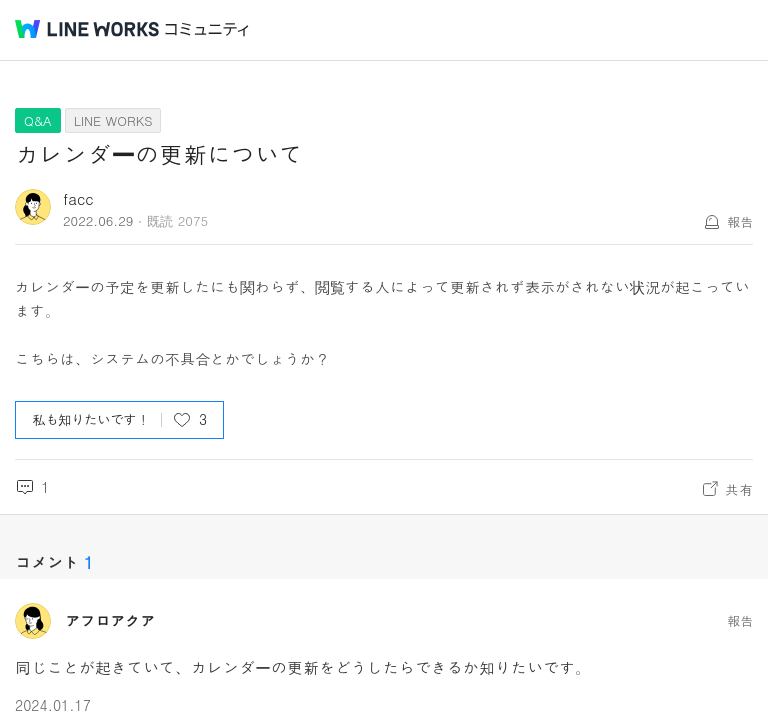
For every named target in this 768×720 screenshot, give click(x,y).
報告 (740, 221)
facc (78, 198)
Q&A (38, 120)
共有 (739, 489)
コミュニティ (207, 29)
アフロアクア (110, 621)
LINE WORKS (113, 120)
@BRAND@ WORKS (87, 29)
